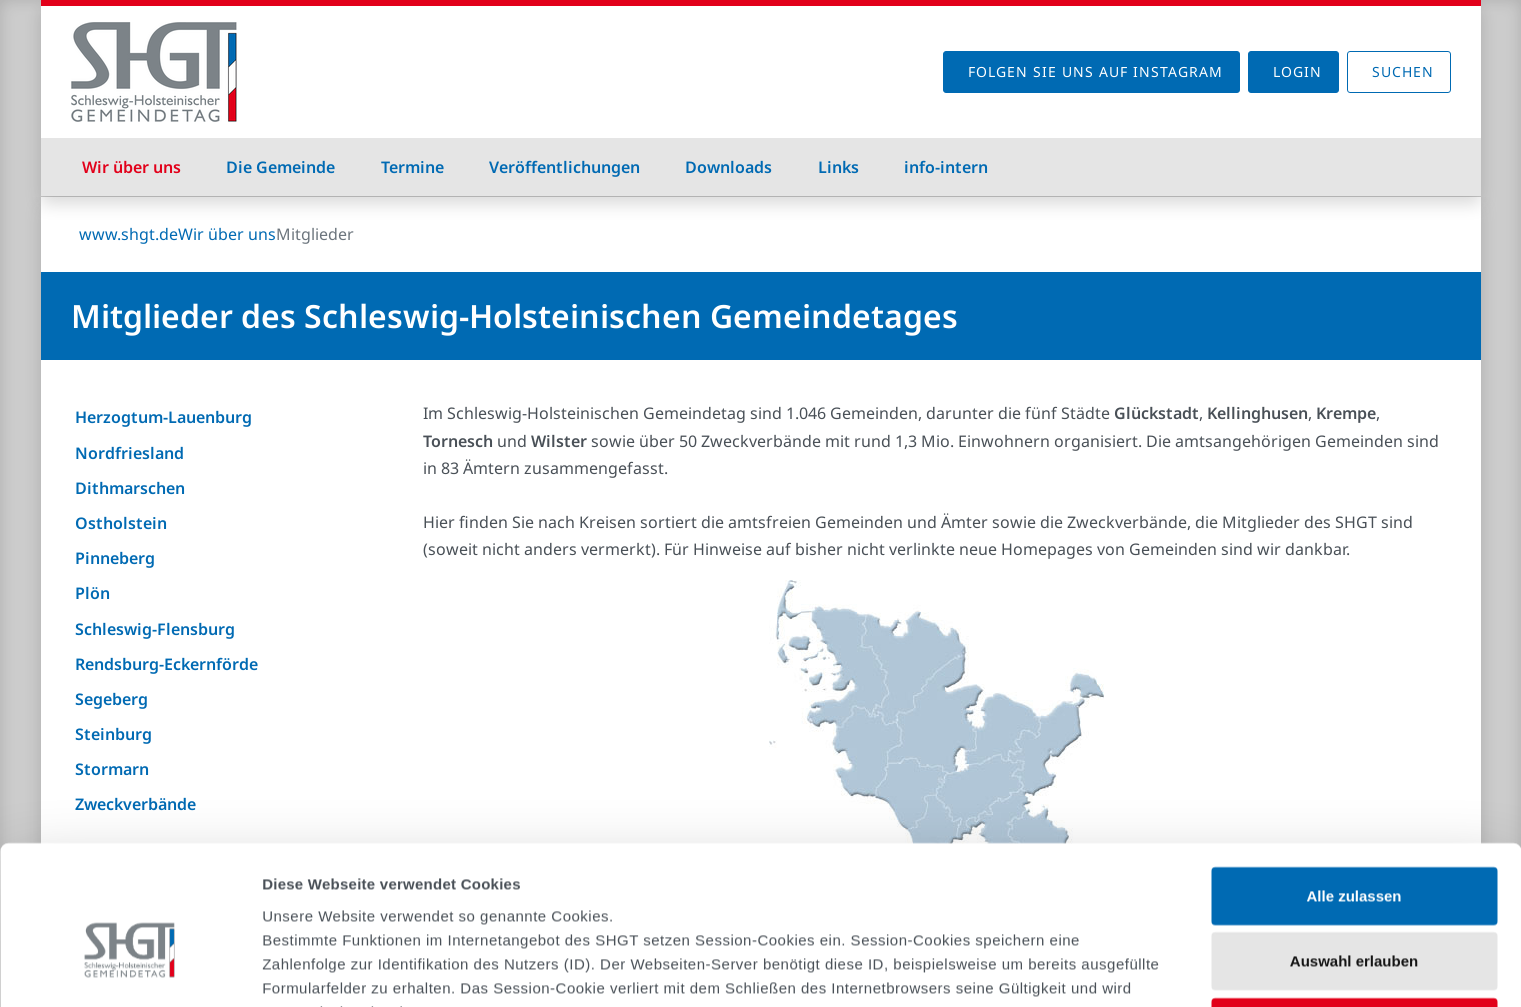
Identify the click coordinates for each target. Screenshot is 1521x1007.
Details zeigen (1063, 967)
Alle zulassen (1353, 786)
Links (838, 167)
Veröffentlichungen (564, 167)
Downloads (728, 167)
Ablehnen (1354, 917)
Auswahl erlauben (1354, 852)
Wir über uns (131, 167)
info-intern (946, 167)
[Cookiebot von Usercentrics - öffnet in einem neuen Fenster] (129, 968)
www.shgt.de (128, 234)
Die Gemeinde (280, 167)
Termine (412, 167)
